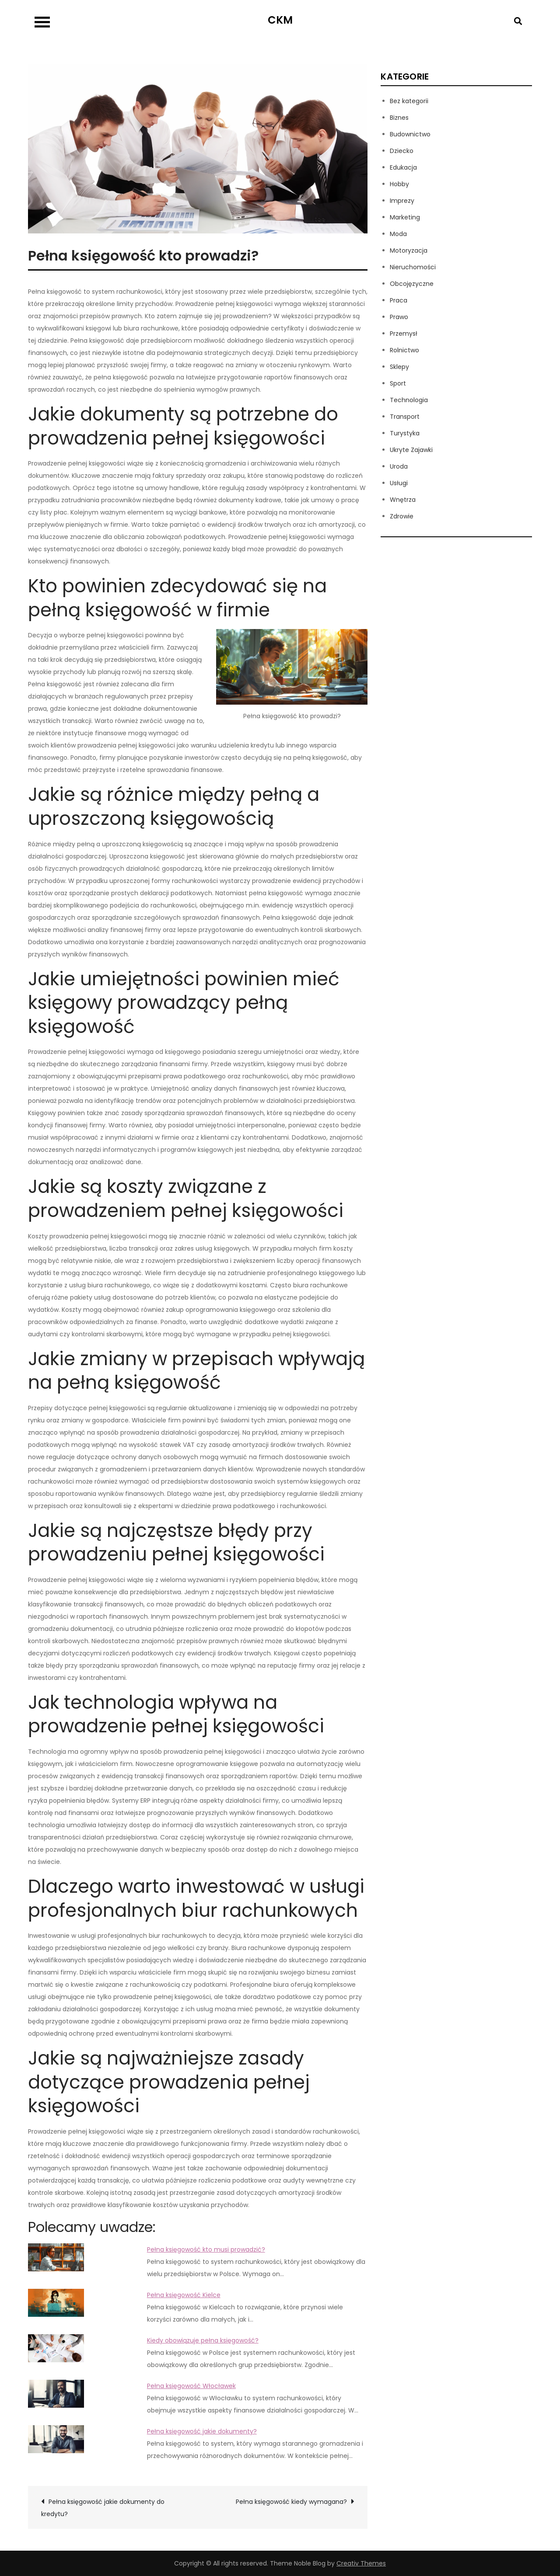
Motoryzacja (408, 250)
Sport (398, 383)
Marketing (405, 217)
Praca (398, 300)
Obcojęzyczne (412, 283)
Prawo (399, 317)
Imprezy (402, 200)
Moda (398, 233)
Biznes (399, 117)
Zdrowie (401, 516)
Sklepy (399, 366)
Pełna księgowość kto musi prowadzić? (206, 2249)
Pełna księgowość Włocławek (191, 2385)
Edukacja (403, 167)
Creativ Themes (361, 2563)
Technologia (409, 400)
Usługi (399, 483)
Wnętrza (403, 499)
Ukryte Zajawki (411, 449)
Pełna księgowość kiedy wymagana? (291, 2501)
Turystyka (405, 433)
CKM (280, 20)
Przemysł (403, 333)
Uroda (399, 466)
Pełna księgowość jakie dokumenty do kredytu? (102, 2507)
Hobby (399, 184)
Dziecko (401, 150)
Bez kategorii (409, 101)
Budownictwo (410, 134)
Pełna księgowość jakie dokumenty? (202, 2431)
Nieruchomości (413, 267)
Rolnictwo (404, 350)
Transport (405, 416)
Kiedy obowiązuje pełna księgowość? (203, 2340)
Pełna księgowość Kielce (183, 2295)
